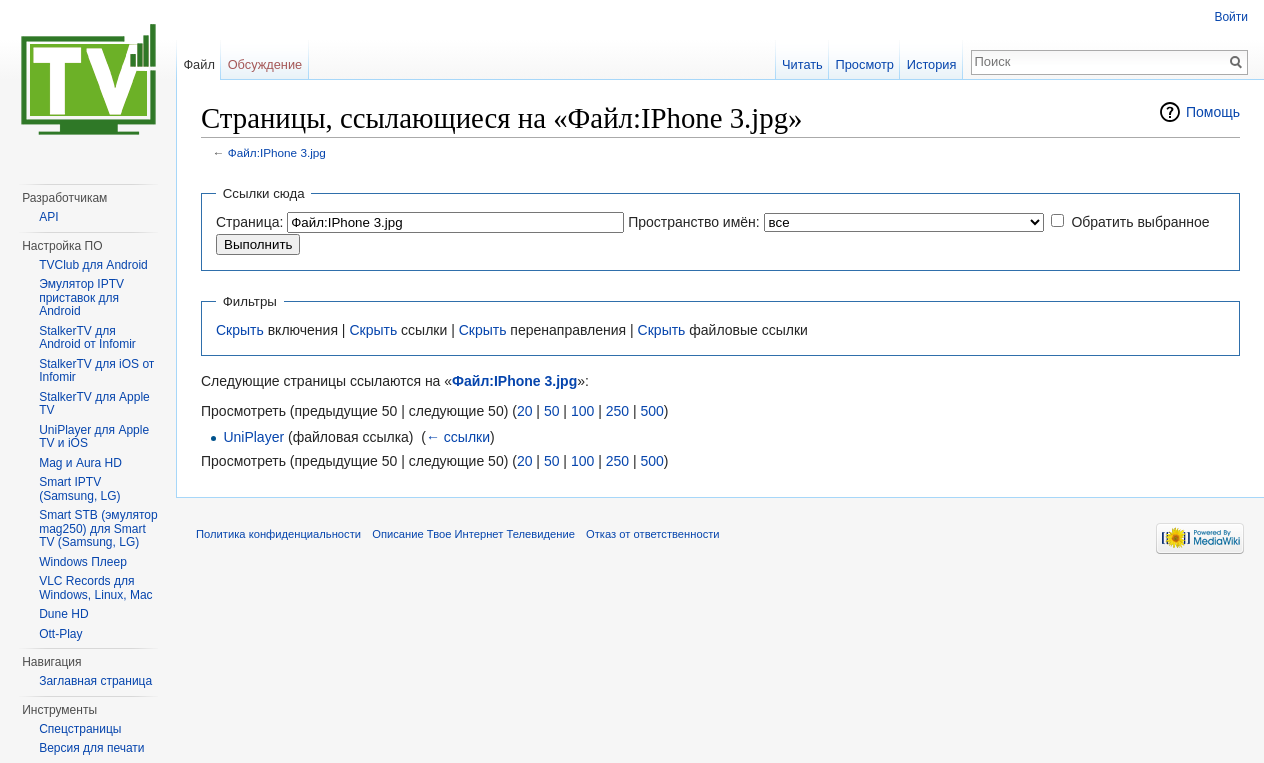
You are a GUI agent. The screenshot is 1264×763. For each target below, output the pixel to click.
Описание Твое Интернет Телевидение (473, 534)
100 (582, 411)
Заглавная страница (95, 681)
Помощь (1213, 112)
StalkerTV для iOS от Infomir (96, 371)
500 (651, 411)
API (48, 217)
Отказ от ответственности (653, 534)
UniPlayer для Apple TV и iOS (94, 437)
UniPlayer (253, 437)
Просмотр (865, 64)
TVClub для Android (93, 265)
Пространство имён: (694, 222)
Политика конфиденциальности (278, 534)
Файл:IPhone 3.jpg (277, 152)
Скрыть (240, 330)
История (932, 64)
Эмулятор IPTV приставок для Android (81, 297)
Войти (1231, 17)
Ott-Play (60, 634)
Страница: (249, 222)
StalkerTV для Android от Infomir (87, 338)
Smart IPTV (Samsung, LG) (79, 489)
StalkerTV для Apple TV (94, 404)
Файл (198, 64)
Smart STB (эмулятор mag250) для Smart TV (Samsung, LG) (98, 528)
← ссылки (458, 437)
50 (552, 411)
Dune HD (63, 614)
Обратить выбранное (1140, 222)
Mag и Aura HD (80, 463)
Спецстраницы (80, 729)
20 (525, 411)
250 (617, 411)
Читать (802, 64)
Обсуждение (265, 64)
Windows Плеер (83, 562)
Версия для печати (91, 748)
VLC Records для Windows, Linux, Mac (95, 588)
